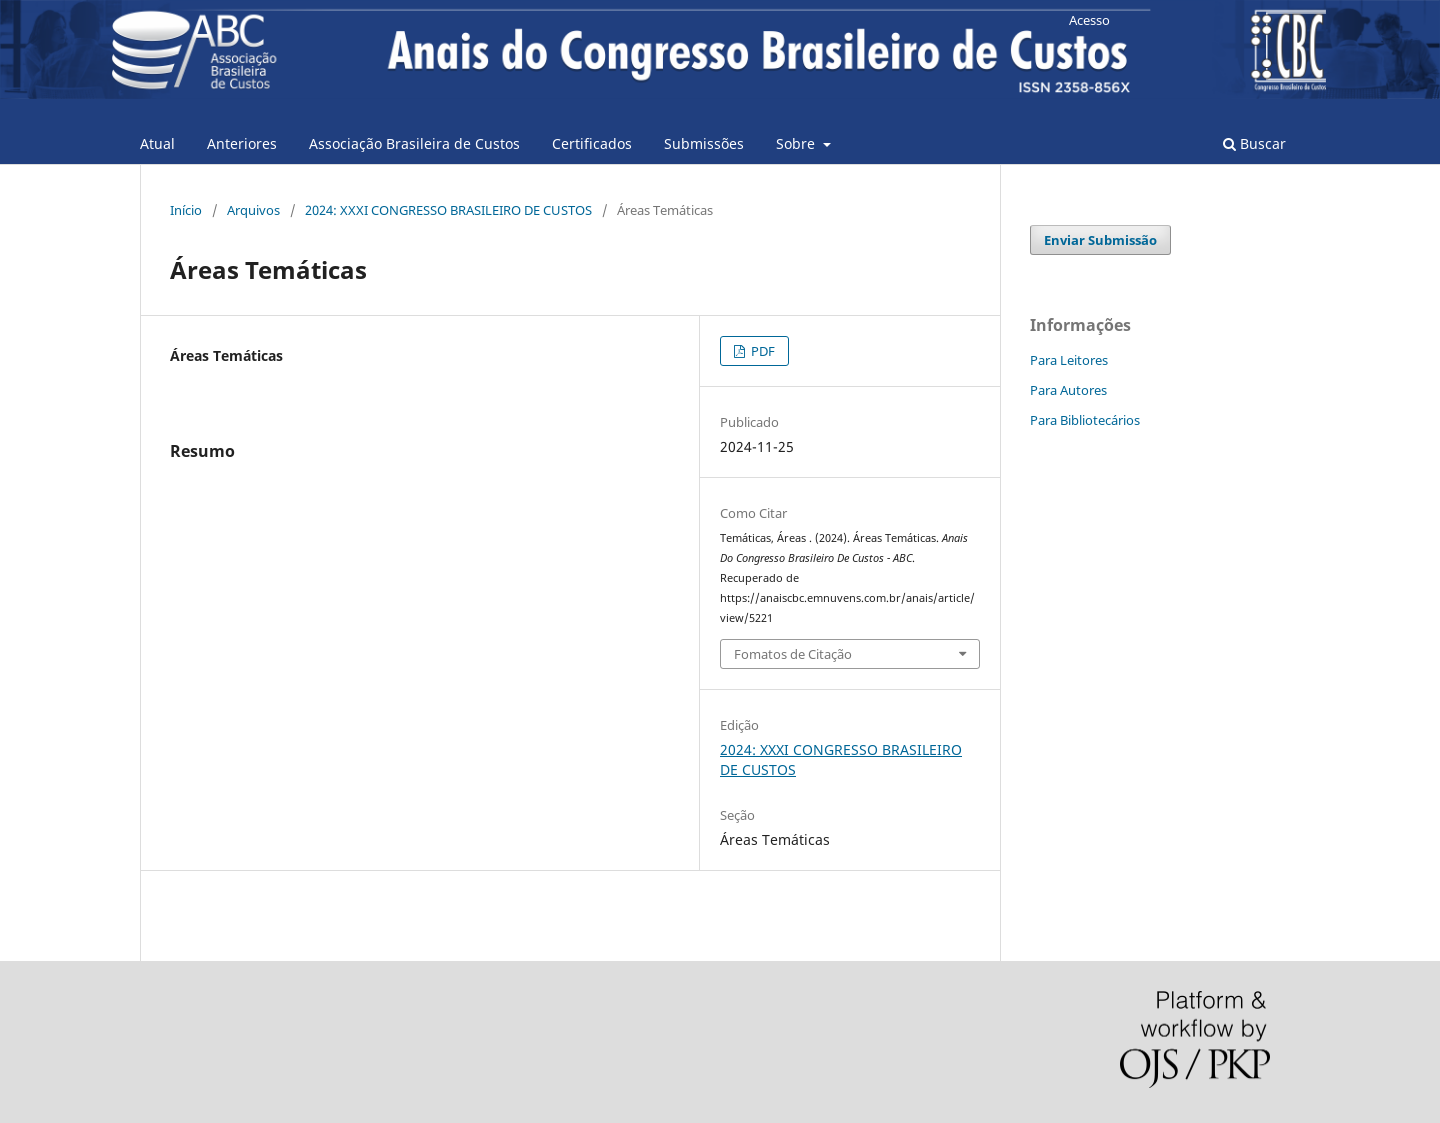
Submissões (704, 143)
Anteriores (242, 143)
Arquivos (253, 210)
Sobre (797, 143)
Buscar (1254, 143)
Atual (157, 143)
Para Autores (1068, 390)
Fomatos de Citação (793, 654)
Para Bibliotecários (1085, 420)
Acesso (1089, 20)
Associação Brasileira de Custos (414, 143)
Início (186, 210)
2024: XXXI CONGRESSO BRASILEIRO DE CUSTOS (448, 210)
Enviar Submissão (1100, 240)
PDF (761, 351)
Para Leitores (1069, 360)
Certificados (592, 143)
